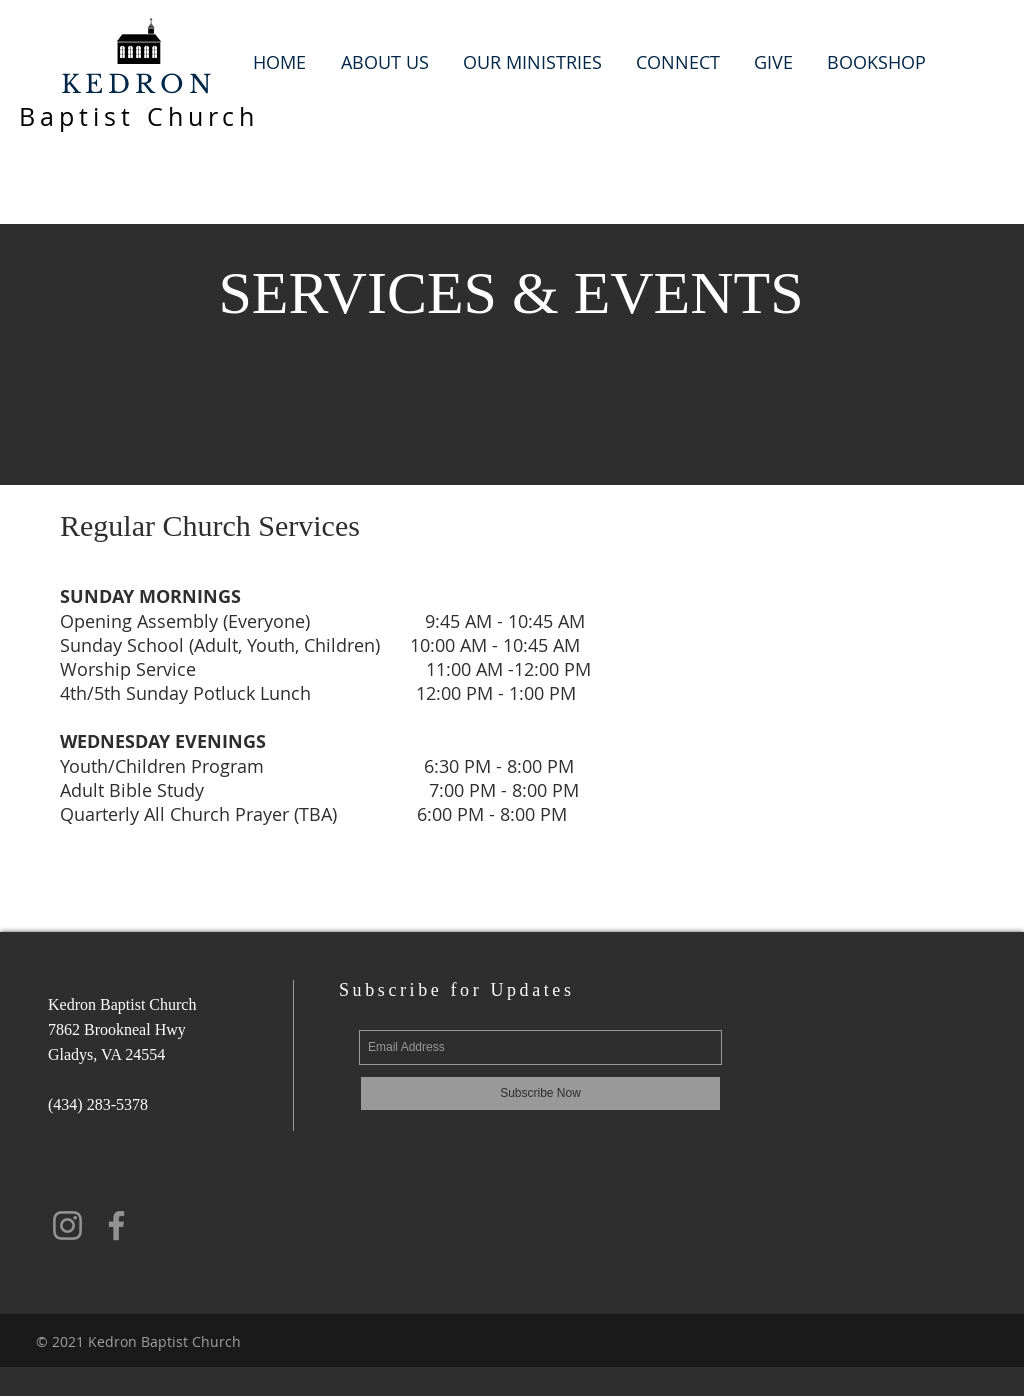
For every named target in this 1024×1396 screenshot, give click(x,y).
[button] (384, 62)
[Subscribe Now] (540, 1093)
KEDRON (139, 84)
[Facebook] (116, 1225)
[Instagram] (67, 1225)
